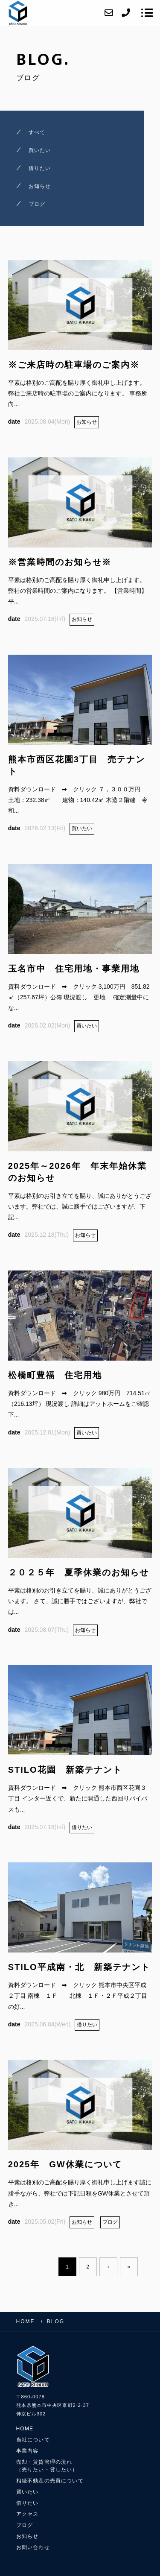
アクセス (27, 2514)
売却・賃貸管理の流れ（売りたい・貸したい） (47, 2466)
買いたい (27, 2492)
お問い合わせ (33, 2547)
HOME (25, 2429)
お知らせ (27, 2536)
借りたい (27, 2503)
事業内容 (27, 2451)
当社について (33, 2440)
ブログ (24, 2525)
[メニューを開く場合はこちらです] (147, 13)
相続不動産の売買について (50, 2481)
